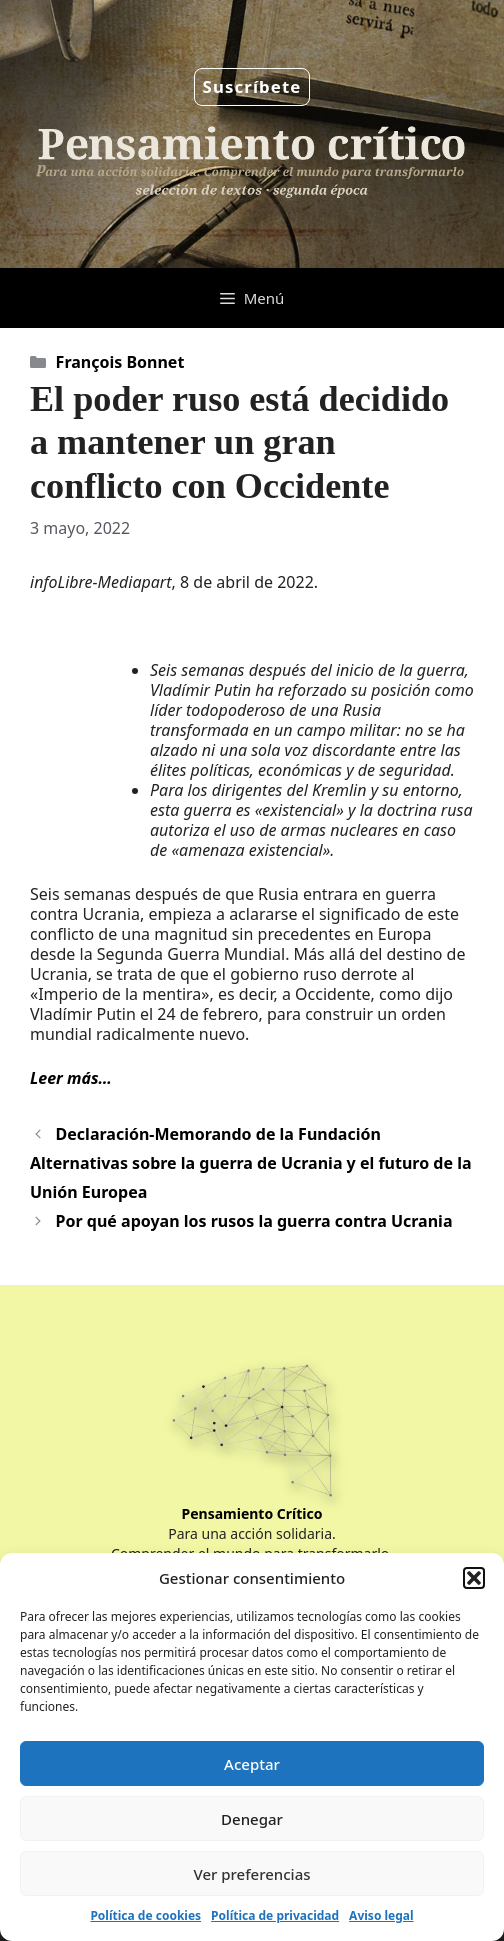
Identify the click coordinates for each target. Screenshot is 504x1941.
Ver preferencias (251, 1874)
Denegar (252, 1819)
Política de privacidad (275, 1915)
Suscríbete (252, 86)
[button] (474, 1578)
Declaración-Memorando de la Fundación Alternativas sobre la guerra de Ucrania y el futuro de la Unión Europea (251, 1163)
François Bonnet (120, 362)
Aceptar (252, 1764)
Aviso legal (381, 1915)
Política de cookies (145, 1915)
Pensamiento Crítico (252, 1513)
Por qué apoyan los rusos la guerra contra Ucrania (254, 1221)
